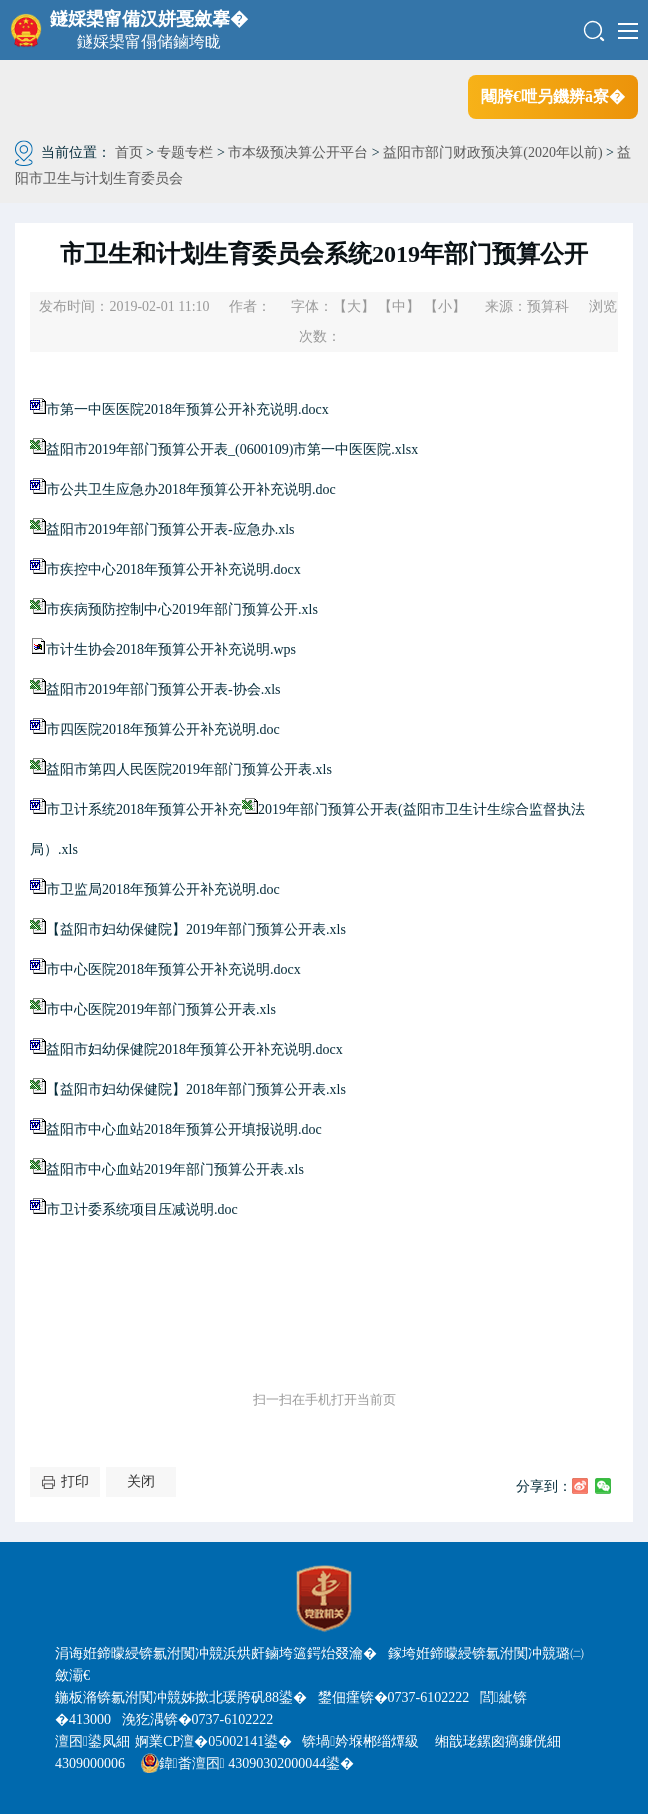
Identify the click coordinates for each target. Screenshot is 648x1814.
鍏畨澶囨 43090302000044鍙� (248, 1763)
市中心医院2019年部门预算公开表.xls (161, 1009)
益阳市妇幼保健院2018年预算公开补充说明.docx (194, 1049)
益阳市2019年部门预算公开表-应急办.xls (170, 529)
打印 (75, 1481)
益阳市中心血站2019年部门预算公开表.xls (175, 1169)
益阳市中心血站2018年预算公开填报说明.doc (184, 1129)
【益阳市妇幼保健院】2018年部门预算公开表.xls (196, 1089)
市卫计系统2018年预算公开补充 (152, 809)
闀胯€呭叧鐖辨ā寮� (553, 96)
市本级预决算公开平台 (298, 152)
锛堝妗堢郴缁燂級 (360, 1741)
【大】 (354, 306)
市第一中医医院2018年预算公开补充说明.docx (187, 409)
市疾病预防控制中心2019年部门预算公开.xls (182, 609)
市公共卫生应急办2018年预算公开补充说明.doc (191, 489)
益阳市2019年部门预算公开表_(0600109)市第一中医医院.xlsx (232, 449)
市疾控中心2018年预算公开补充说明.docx (173, 569)
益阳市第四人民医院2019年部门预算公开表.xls (189, 769)
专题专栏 (185, 152)
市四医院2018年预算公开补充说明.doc (163, 729)
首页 (129, 152)
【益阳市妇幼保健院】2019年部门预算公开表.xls (196, 929)
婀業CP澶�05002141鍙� (213, 1741)
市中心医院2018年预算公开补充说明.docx (173, 969)
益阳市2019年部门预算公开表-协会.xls (163, 689)
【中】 (399, 306)
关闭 (141, 1481)
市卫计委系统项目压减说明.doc (142, 1209)
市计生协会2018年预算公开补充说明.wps (171, 649)
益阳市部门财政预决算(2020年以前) (492, 152)
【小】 (445, 306)
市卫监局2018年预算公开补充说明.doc (163, 889)
